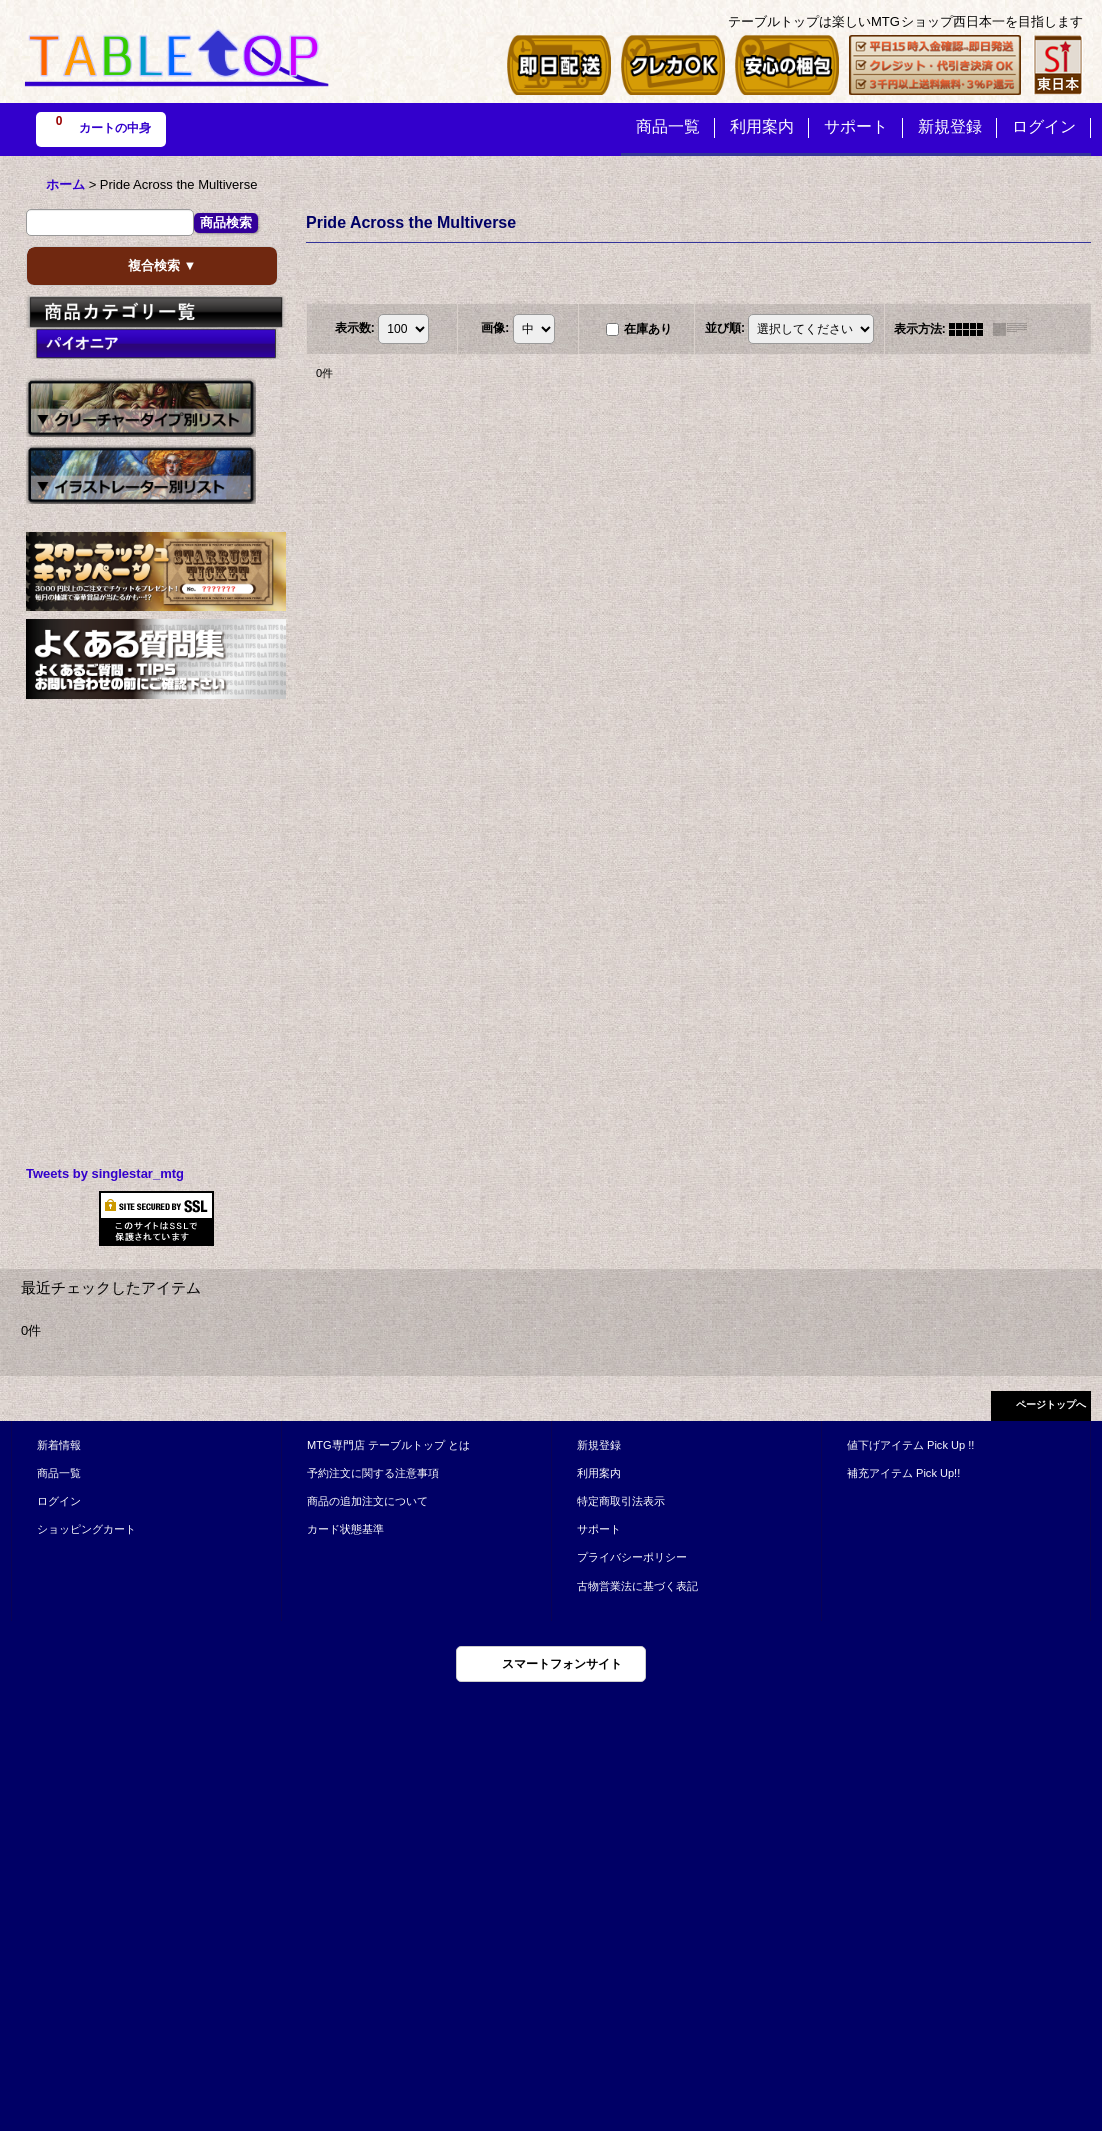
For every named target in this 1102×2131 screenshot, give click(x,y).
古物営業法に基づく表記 (637, 1586)
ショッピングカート (86, 1529)
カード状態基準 (345, 1529)
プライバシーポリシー (632, 1557)
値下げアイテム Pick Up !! (910, 1445)
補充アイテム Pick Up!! (903, 1473)
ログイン (59, 1501)
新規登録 (599, 1445)
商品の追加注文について (367, 1501)
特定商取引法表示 (621, 1501)
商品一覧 (59, 1473)
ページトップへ (1051, 1404)
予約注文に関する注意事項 (373, 1473)
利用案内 (599, 1473)
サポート (599, 1529)
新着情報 (59, 1445)
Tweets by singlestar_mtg (105, 1173)
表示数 (355, 328)
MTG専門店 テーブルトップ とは (388, 1445)
